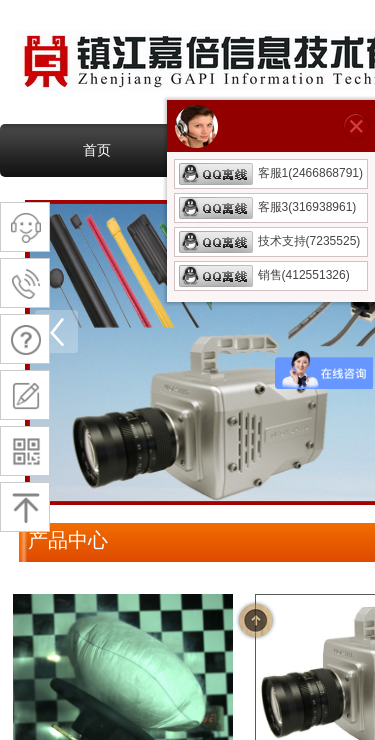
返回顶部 (256, 620)
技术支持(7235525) (270, 241)
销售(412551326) (264, 275)
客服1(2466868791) (271, 173)
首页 (97, 150)
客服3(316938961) (268, 207)
